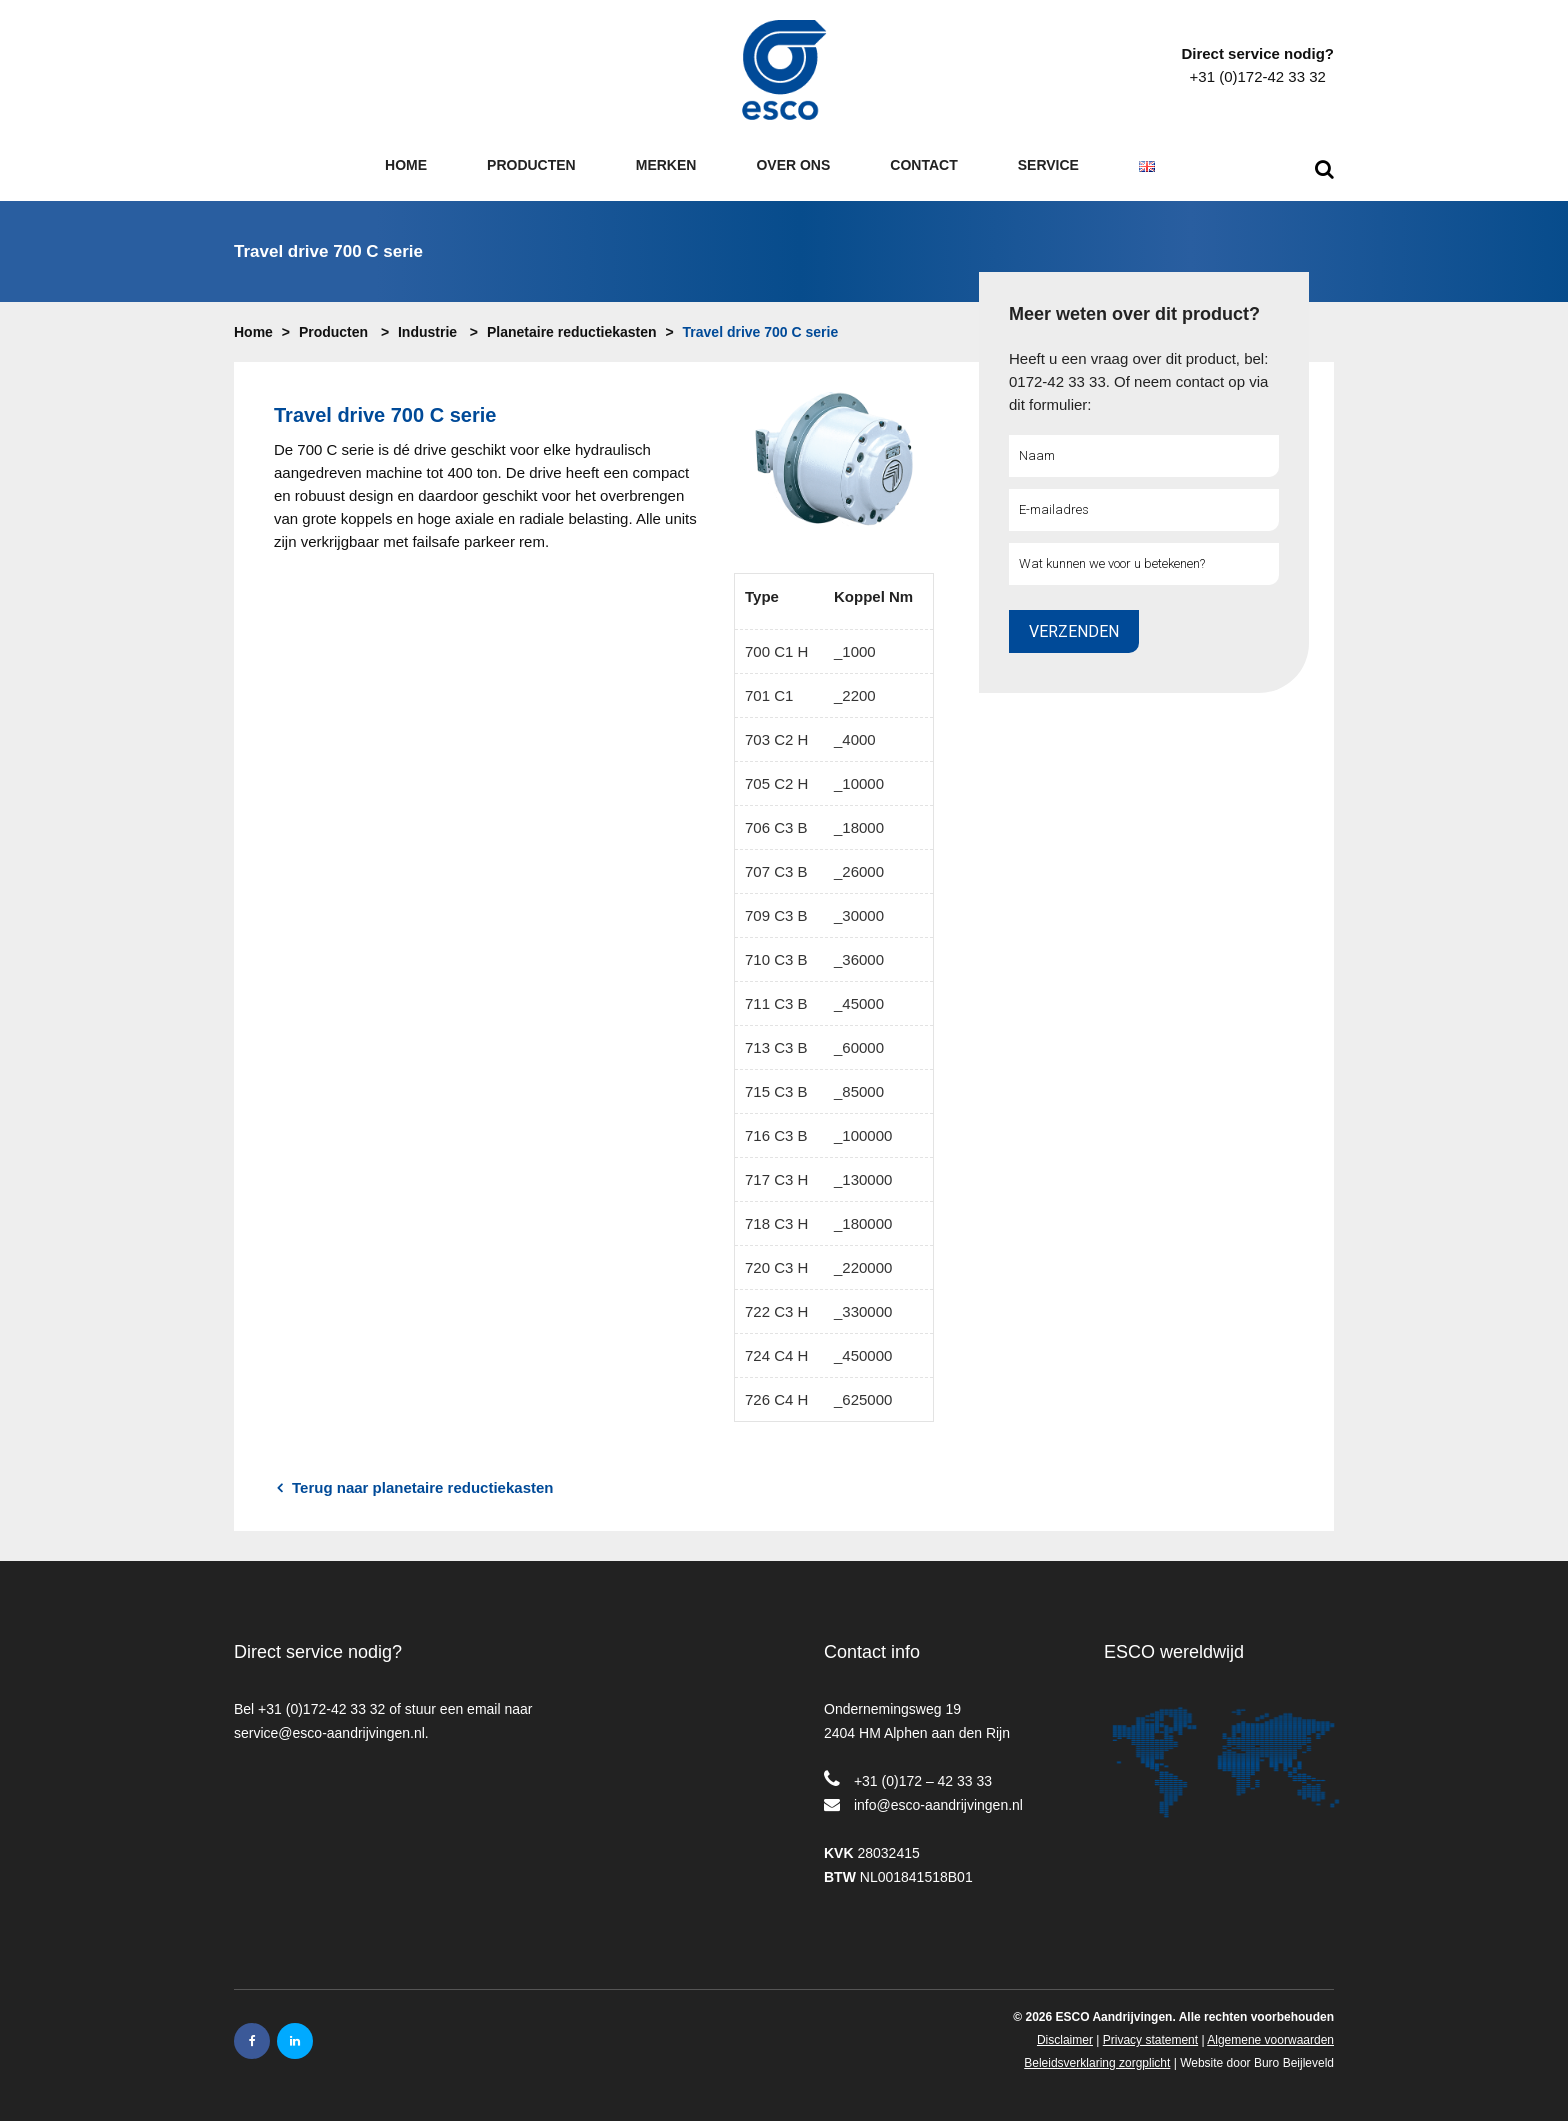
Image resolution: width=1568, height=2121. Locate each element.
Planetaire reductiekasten (572, 332)
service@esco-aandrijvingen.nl (329, 1733)
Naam (1031, 455)
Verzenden (1074, 631)
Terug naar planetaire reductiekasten (415, 1488)
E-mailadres (1048, 509)
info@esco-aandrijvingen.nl (938, 1805)
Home (253, 332)
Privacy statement (1150, 2040)
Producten (333, 332)
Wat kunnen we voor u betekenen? (1106, 563)
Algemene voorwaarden (1270, 2040)
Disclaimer (1065, 2040)
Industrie (427, 332)
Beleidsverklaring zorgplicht (1097, 2063)
